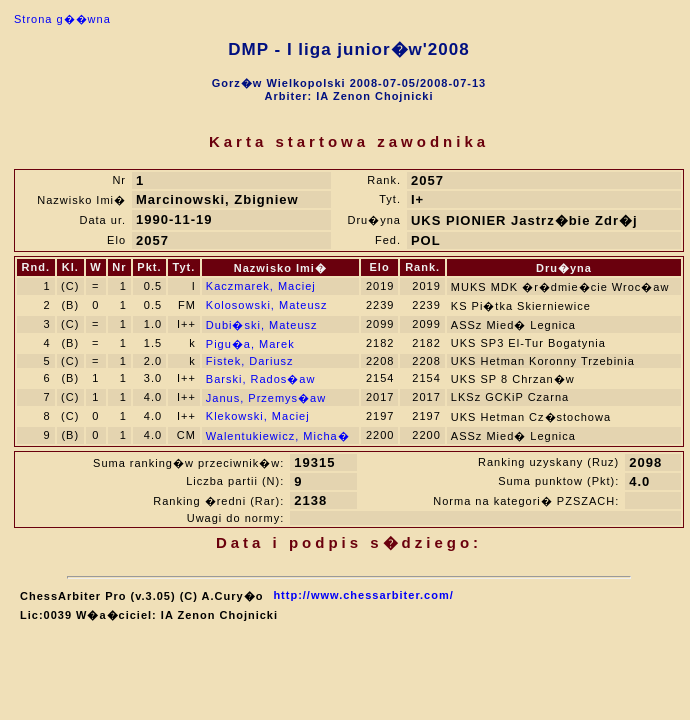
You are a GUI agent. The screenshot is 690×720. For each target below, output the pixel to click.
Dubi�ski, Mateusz (262, 325)
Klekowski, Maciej (258, 416)
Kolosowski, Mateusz (267, 305)
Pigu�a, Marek (250, 344)
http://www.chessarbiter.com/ (363, 595)
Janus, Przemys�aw (266, 398)
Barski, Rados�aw (261, 379)
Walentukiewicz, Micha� (278, 436)
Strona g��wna (62, 19)
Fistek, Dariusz (250, 361)
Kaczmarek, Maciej (261, 286)
